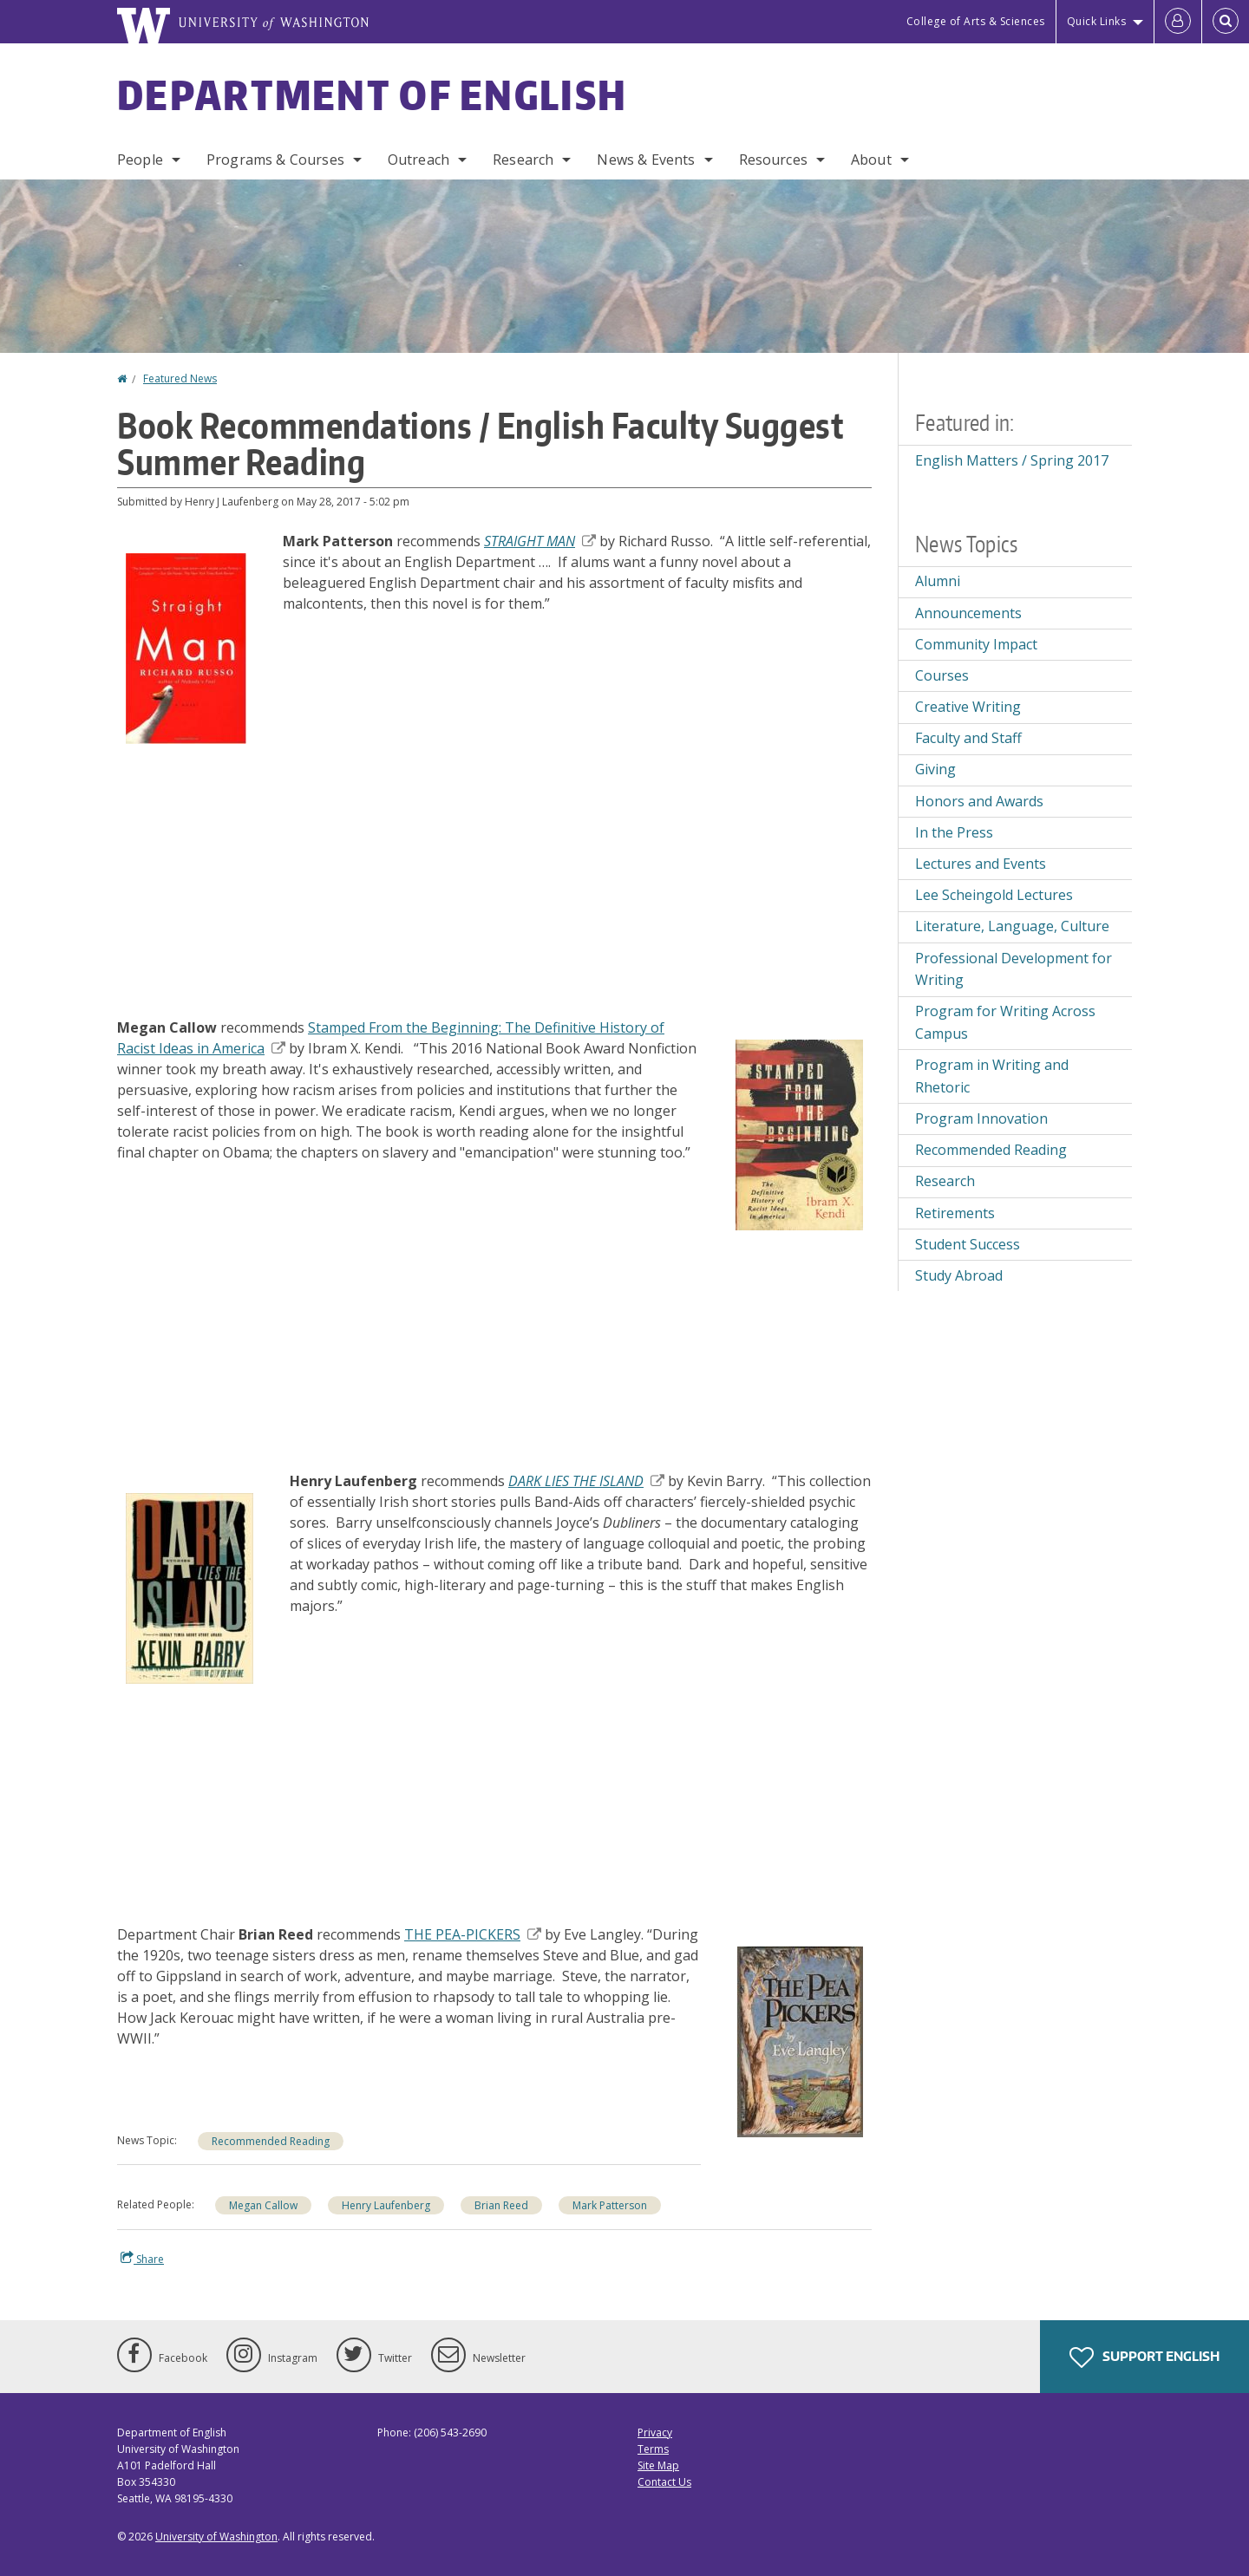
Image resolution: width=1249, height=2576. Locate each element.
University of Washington (216, 2536)
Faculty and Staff (968, 737)
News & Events (646, 159)
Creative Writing (968, 706)
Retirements (955, 1213)
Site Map (658, 2465)
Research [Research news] (945, 1180)
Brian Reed (501, 2205)
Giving (935, 769)
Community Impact (976, 644)
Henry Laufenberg (386, 2205)
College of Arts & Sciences (975, 21)
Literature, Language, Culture (1012, 926)
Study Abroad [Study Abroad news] (959, 1275)
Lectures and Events (980, 863)
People (140, 159)
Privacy (655, 2432)
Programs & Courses (275, 159)
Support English (1144, 2357)
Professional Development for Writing (1013, 969)
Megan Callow (263, 2205)
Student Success (967, 1244)
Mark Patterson (609, 2205)
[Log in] (1177, 21)
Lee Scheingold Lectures (994, 894)
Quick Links (1097, 21)
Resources (773, 159)
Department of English (372, 94)
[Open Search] (1225, 21)
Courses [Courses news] (942, 675)
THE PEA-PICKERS (472, 1934)
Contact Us (664, 2482)
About (871, 159)
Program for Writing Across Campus (1005, 1022)
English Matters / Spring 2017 (1011, 460)
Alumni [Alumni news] (937, 580)
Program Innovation (981, 1118)
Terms (653, 2449)
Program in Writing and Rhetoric (992, 1076)
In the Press (954, 832)
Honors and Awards (979, 801)
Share (142, 2258)
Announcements (968, 613)
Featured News (180, 378)
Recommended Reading (271, 2141)
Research (523, 159)
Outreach (418, 159)
